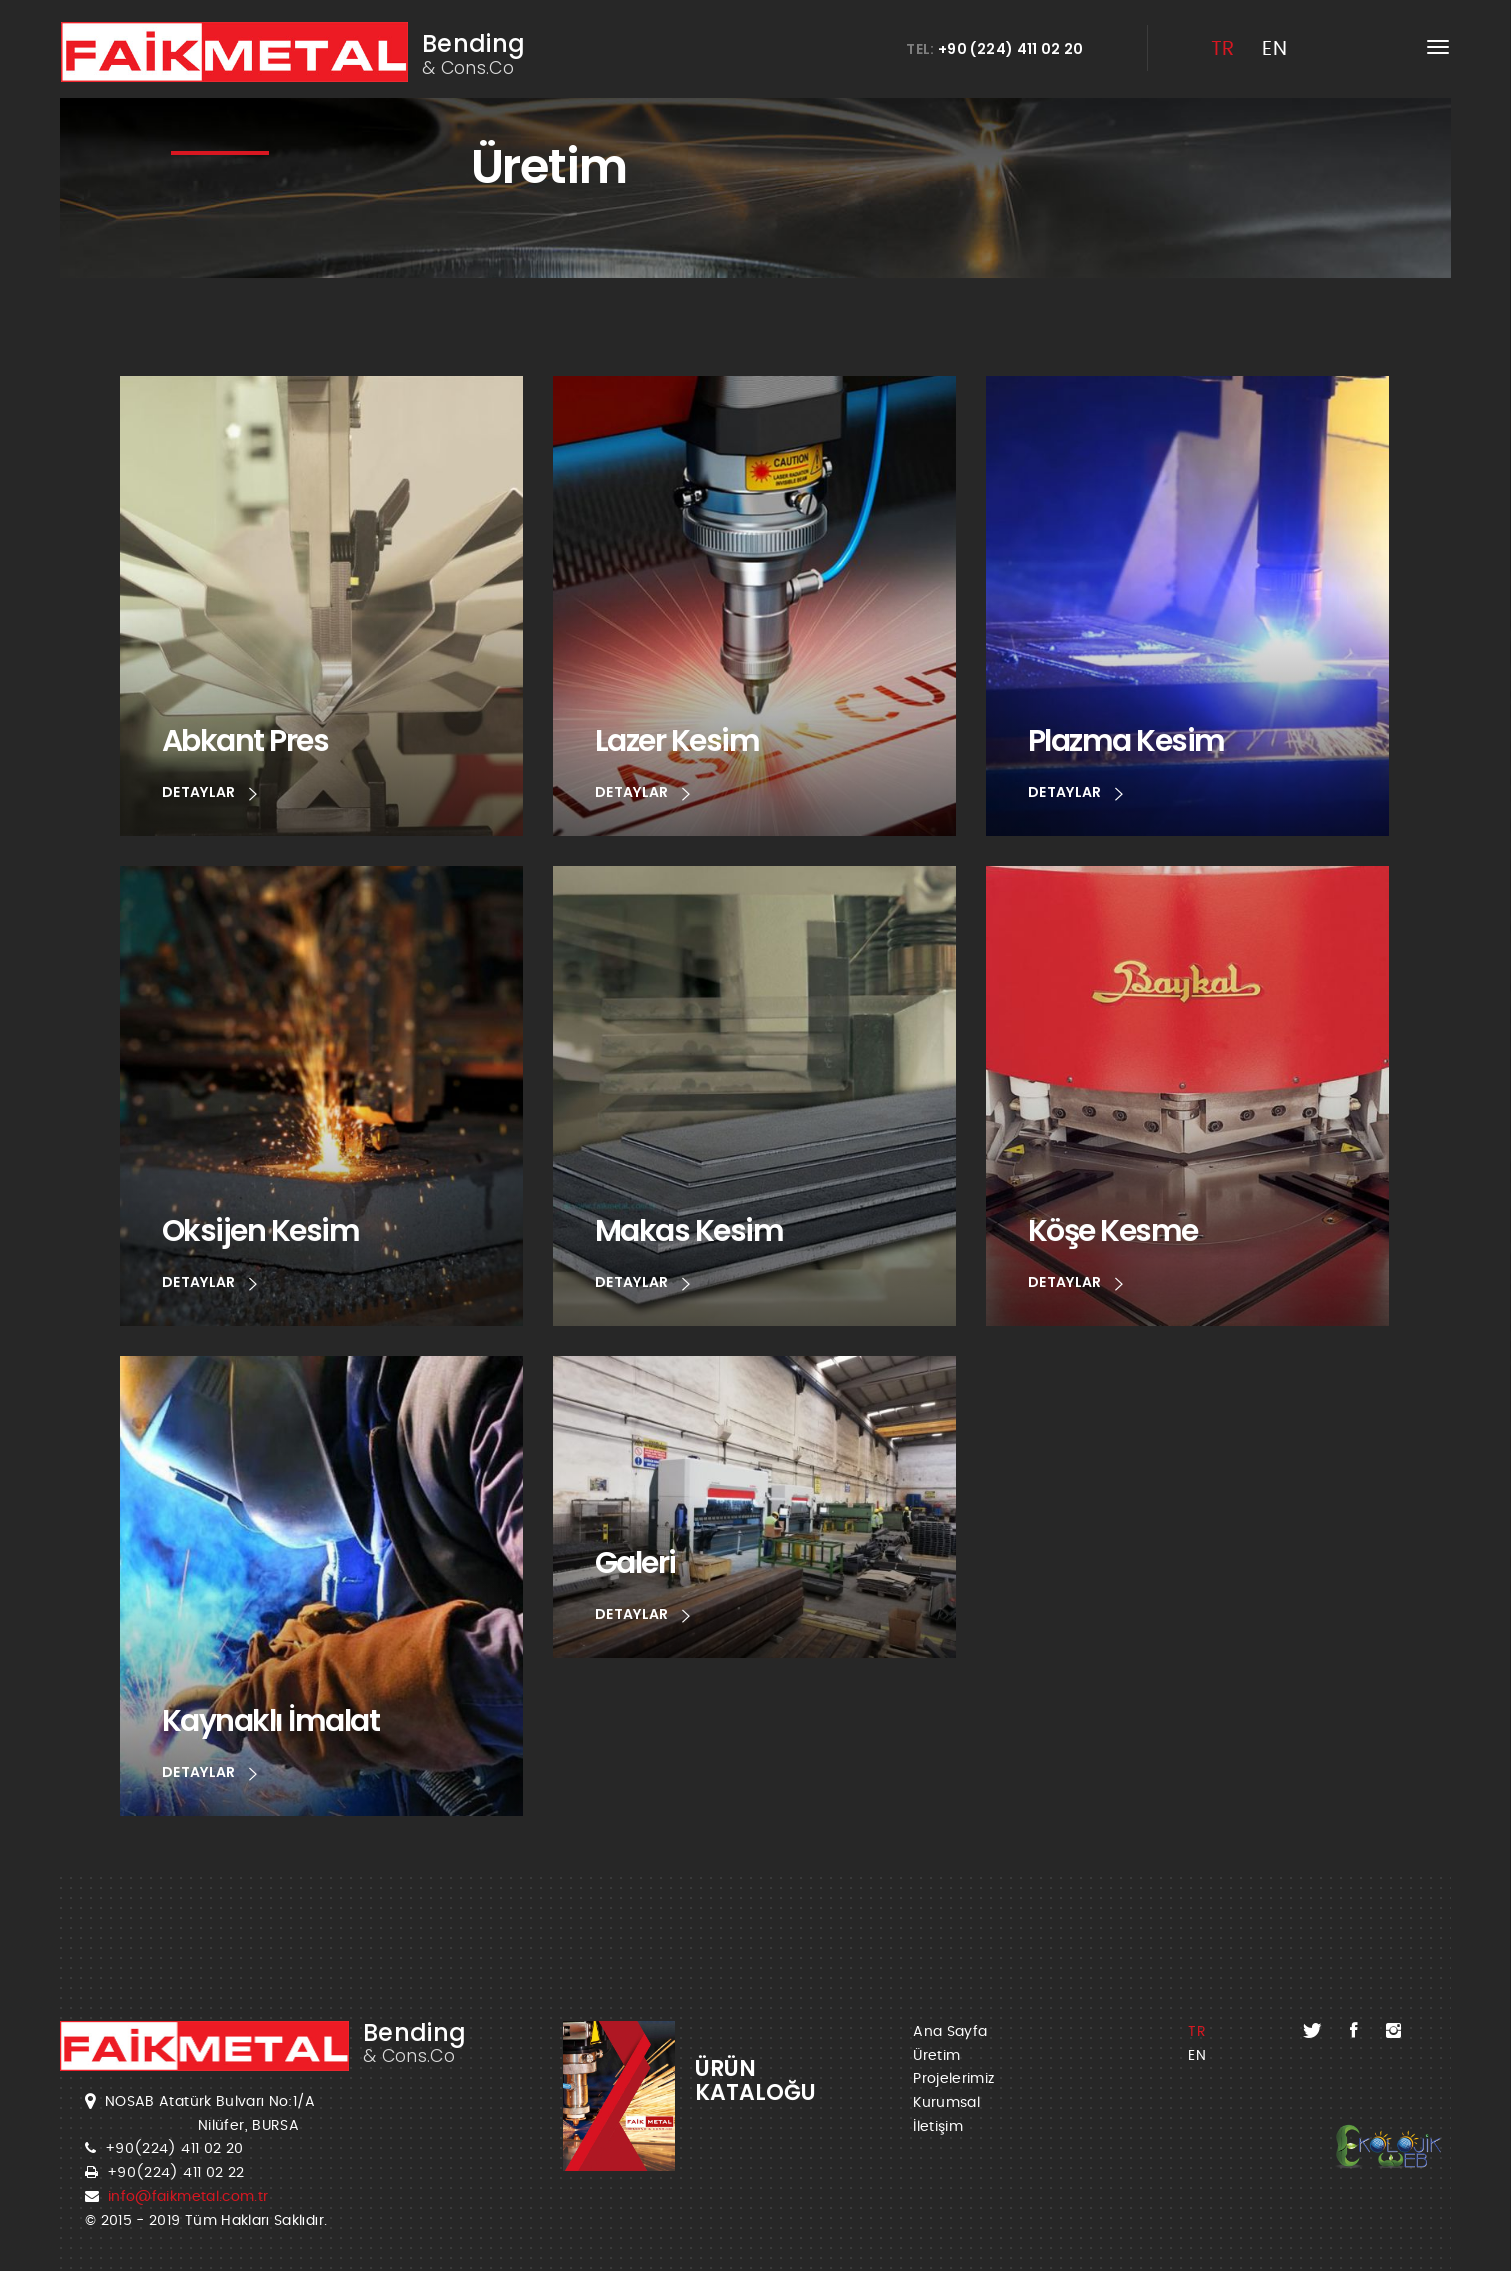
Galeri (635, 1562)
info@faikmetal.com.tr (188, 2197)
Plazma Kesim (1126, 740)
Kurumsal (946, 2103)
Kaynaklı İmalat (271, 1720)
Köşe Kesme (1113, 1230)
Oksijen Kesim (261, 1230)
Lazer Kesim (677, 740)
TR (1223, 49)
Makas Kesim (689, 1230)
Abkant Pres (245, 740)
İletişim (938, 2127)
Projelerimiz (953, 2079)
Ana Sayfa (950, 2032)
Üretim (936, 2056)
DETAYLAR (209, 793)
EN (1274, 49)
